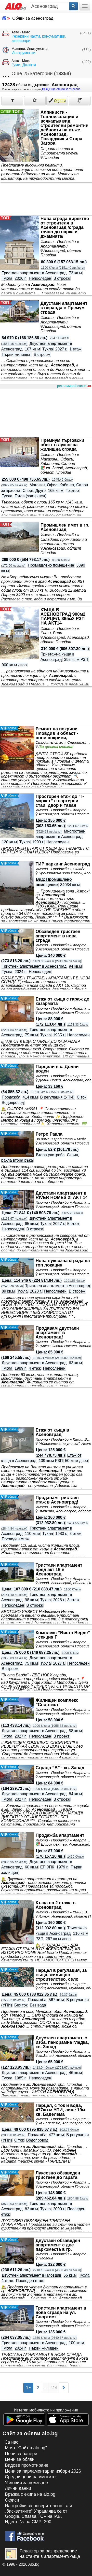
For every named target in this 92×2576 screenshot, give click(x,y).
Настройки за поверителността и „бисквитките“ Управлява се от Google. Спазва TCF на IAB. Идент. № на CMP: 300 (38, 2513)
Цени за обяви (20, 2459)
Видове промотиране (26, 2465)
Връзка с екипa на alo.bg (30, 2494)
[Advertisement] (46, 413)
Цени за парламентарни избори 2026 (43, 2471)
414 (54, 2388)
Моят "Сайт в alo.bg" (26, 2447)
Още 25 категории (36, 74)
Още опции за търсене (61, 89)
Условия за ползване (26, 2482)
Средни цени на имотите (30, 2476)
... (45, 2388)
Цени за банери (21, 2453)
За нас (11, 2442)
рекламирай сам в (74, 386)
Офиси (12, 2500)
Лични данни (18, 2488)
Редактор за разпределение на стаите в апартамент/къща (42, 2554)
